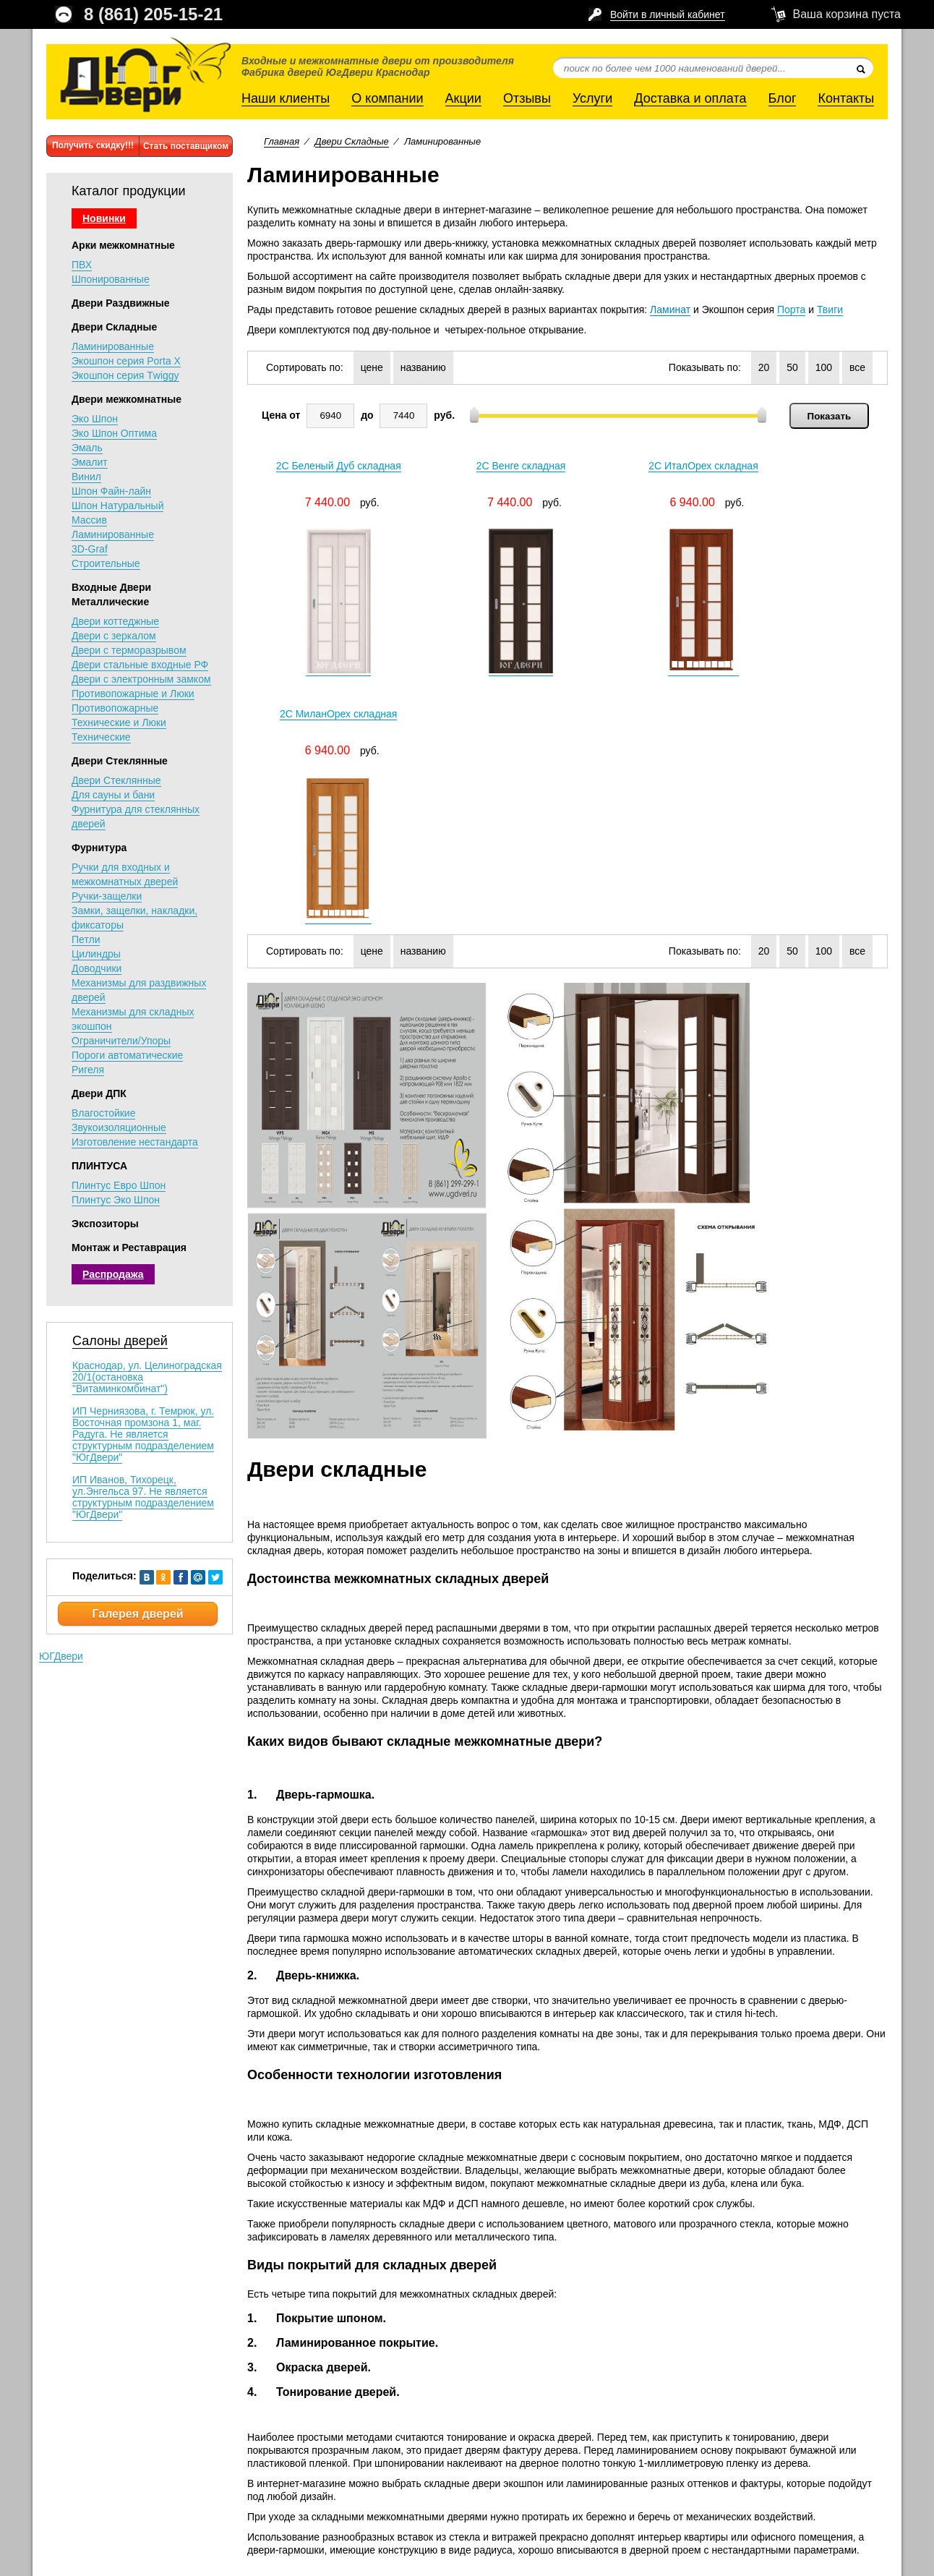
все (857, 367)
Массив (89, 520)
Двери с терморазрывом (129, 650)
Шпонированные (111, 279)
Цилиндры (96, 954)
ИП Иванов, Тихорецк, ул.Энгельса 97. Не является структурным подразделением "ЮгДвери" (143, 1497)
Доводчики (96, 968)
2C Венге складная (486, 467)
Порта (791, 309)
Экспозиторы (105, 1223)
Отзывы (527, 98)
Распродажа (113, 1274)
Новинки (104, 218)
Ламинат (670, 309)
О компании (387, 98)
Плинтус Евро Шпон (119, 1185)
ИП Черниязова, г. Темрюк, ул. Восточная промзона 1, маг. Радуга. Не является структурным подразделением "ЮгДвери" (143, 1434)
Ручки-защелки (107, 896)
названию (423, 367)
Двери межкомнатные (126, 399)
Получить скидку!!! (93, 145)
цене (372, 367)
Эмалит (90, 462)
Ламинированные (113, 346)
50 (792, 367)
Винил (86, 476)
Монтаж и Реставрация (129, 1247)
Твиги (830, 309)
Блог (782, 98)
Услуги (592, 98)
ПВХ (82, 264)
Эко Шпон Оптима (114, 433)
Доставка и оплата (690, 98)
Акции (463, 98)
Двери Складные (114, 327)
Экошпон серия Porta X (126, 361)
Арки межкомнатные (123, 245)
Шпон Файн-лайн (111, 491)
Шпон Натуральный (117, 505)
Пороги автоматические (127, 1055)
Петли (86, 939)
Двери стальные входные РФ (140, 664)
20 (764, 367)
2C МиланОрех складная (804, 467)
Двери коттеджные (115, 621)
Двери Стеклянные (120, 761)
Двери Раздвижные (121, 303)
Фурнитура (99, 847)
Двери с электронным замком (141, 679)
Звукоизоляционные (119, 1127)
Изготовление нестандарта (135, 1142)
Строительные (106, 563)
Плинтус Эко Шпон (116, 1200)
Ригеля (88, 1069)
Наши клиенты (285, 98)
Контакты (846, 98)
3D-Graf (90, 549)
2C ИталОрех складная (645, 467)
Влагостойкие (103, 1113)
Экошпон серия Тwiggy (125, 375)
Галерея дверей (137, 1614)
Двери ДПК (99, 1093)
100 (823, 367)
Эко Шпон (95, 419)
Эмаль (87, 447)
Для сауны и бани (113, 795)
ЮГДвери (61, 1656)
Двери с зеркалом (114, 635)
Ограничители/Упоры (121, 1040)
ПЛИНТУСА (99, 1166)
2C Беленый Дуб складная (326, 467)
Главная (281, 141)
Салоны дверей (120, 1341)
